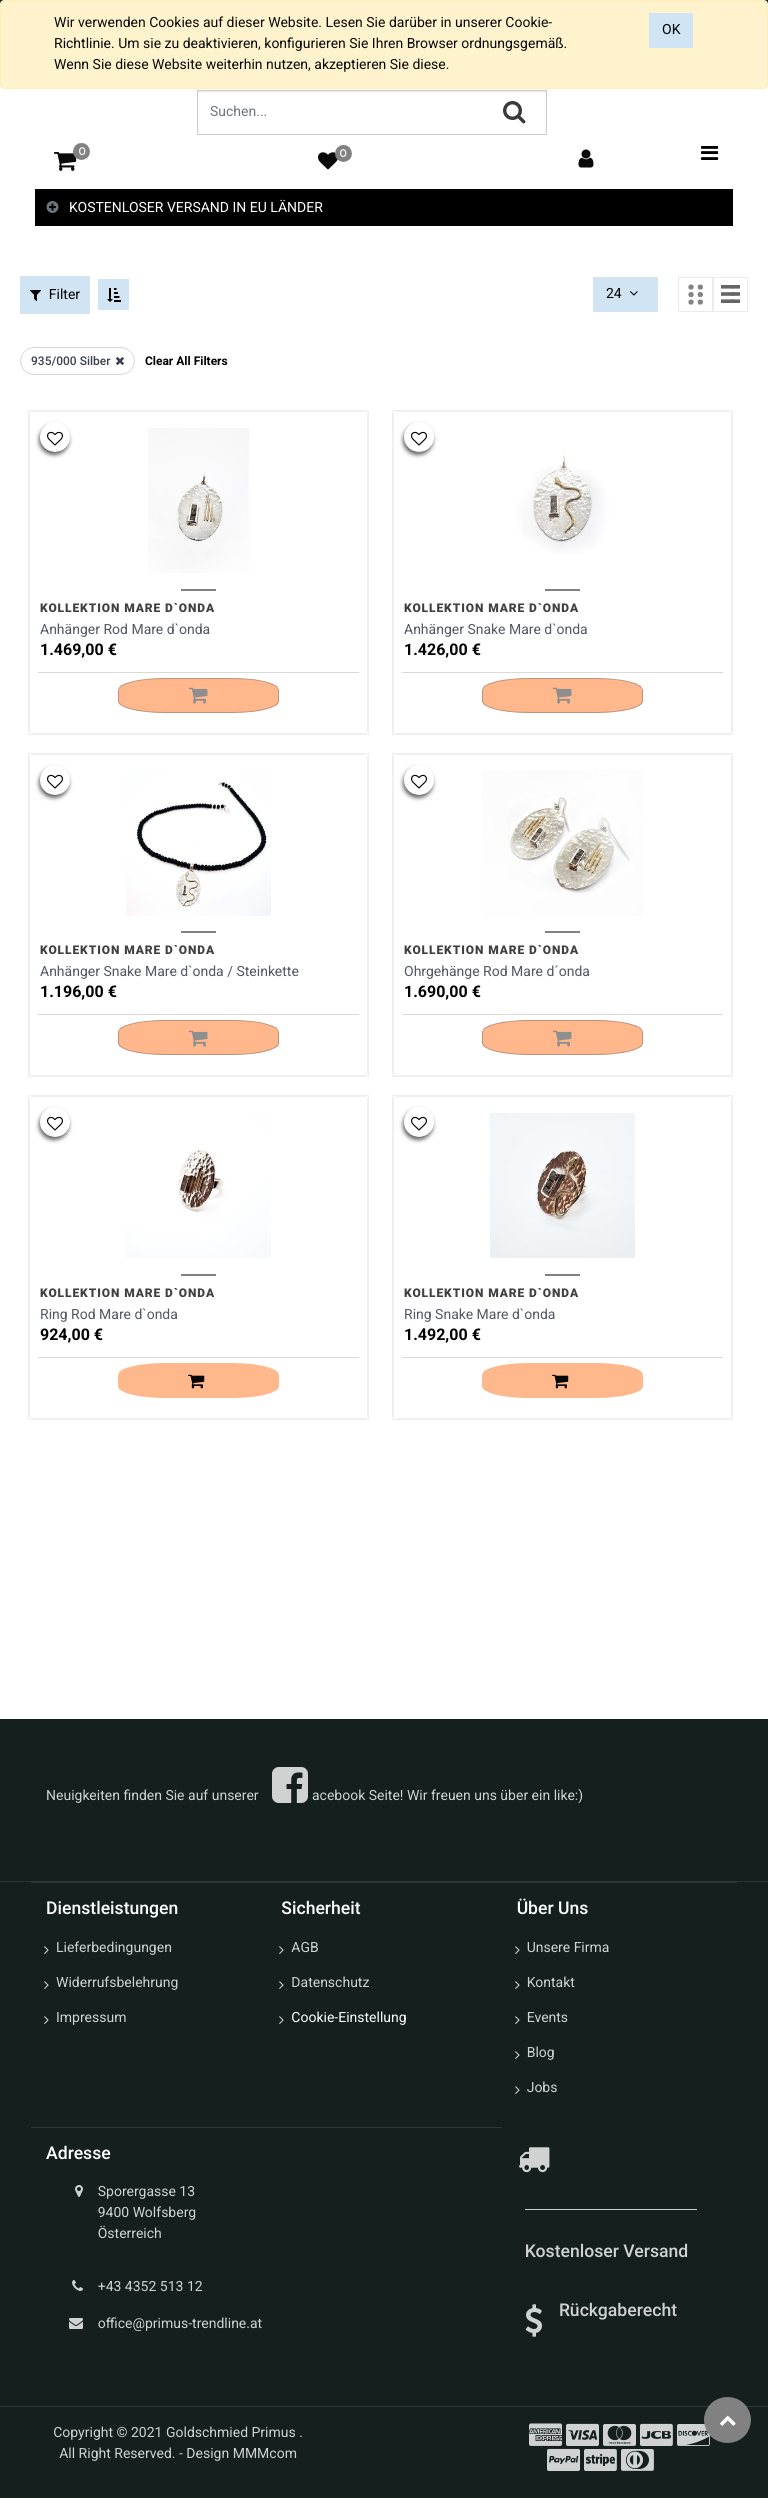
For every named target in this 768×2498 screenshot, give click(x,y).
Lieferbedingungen (114, 1949)
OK (671, 30)
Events (547, 2019)
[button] (55, 434)
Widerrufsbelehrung (117, 1984)
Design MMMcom (241, 2455)
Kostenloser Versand (609, 2253)
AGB (304, 1949)
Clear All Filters (186, 359)
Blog (541, 2054)
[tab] (384, 208)
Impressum (91, 2019)
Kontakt (551, 1984)
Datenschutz (330, 1984)
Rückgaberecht (618, 2311)
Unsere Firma (568, 1949)
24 (624, 294)
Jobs (542, 2089)
